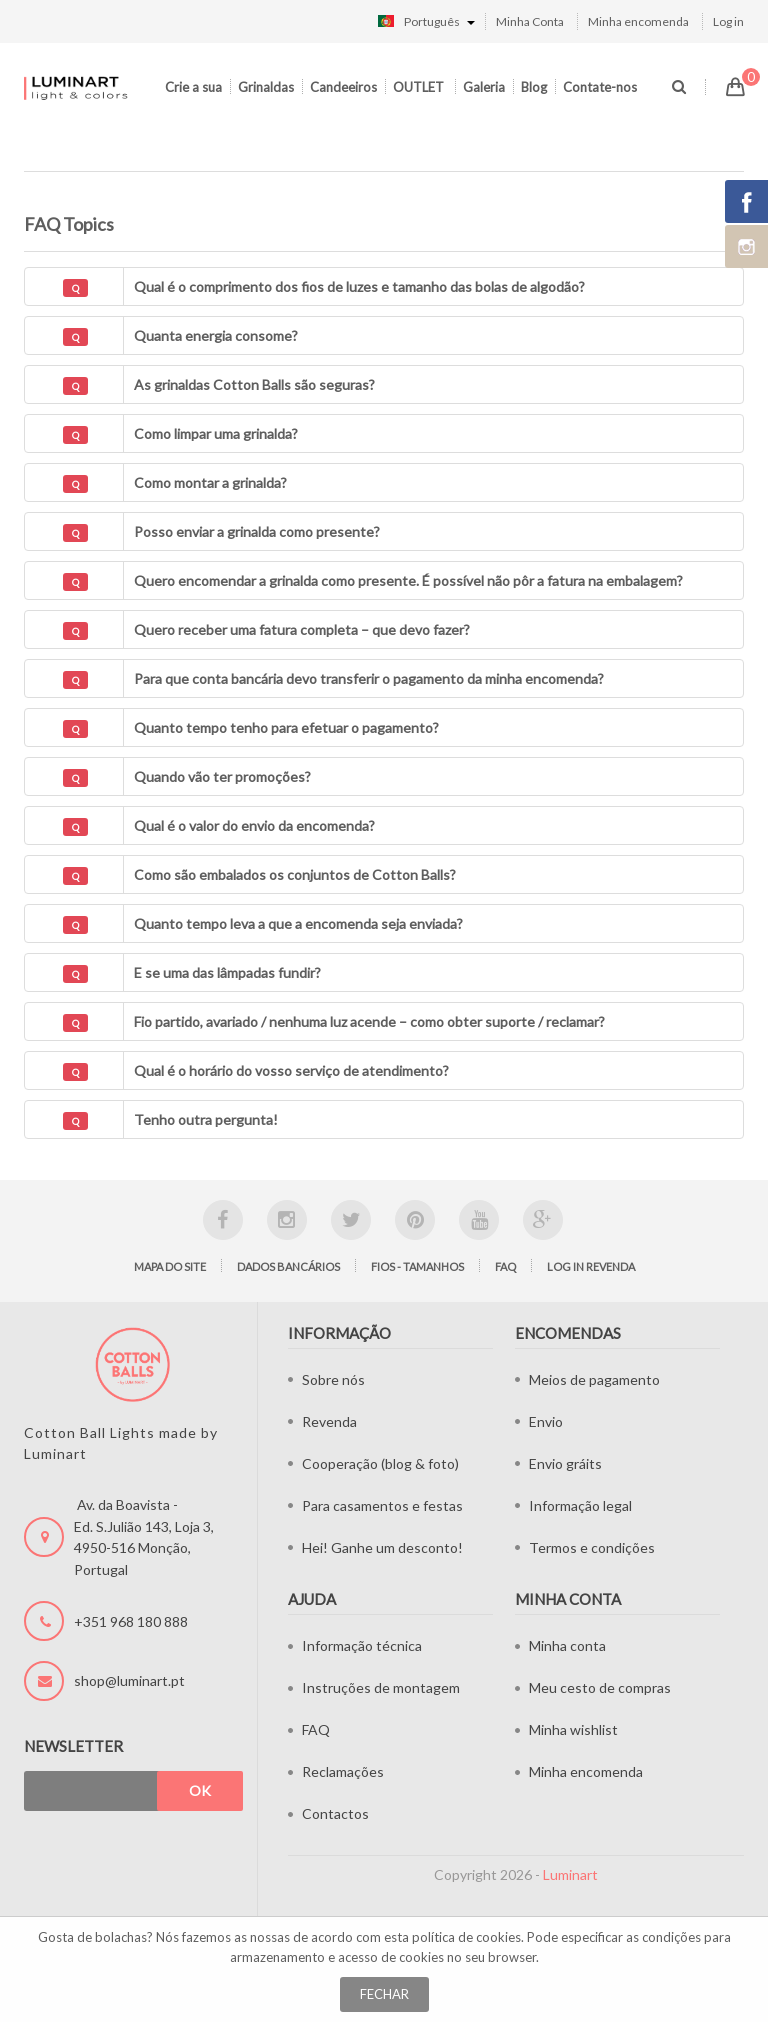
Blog (534, 87)
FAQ (505, 1266)
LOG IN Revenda (591, 1266)
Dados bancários (288, 1266)
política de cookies (466, 1937)
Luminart (570, 1874)
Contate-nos (600, 87)
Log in (728, 21)
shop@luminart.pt (129, 1680)
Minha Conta (530, 21)
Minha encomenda (638, 21)
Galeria (484, 87)
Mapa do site (170, 1266)
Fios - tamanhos (417, 1266)
